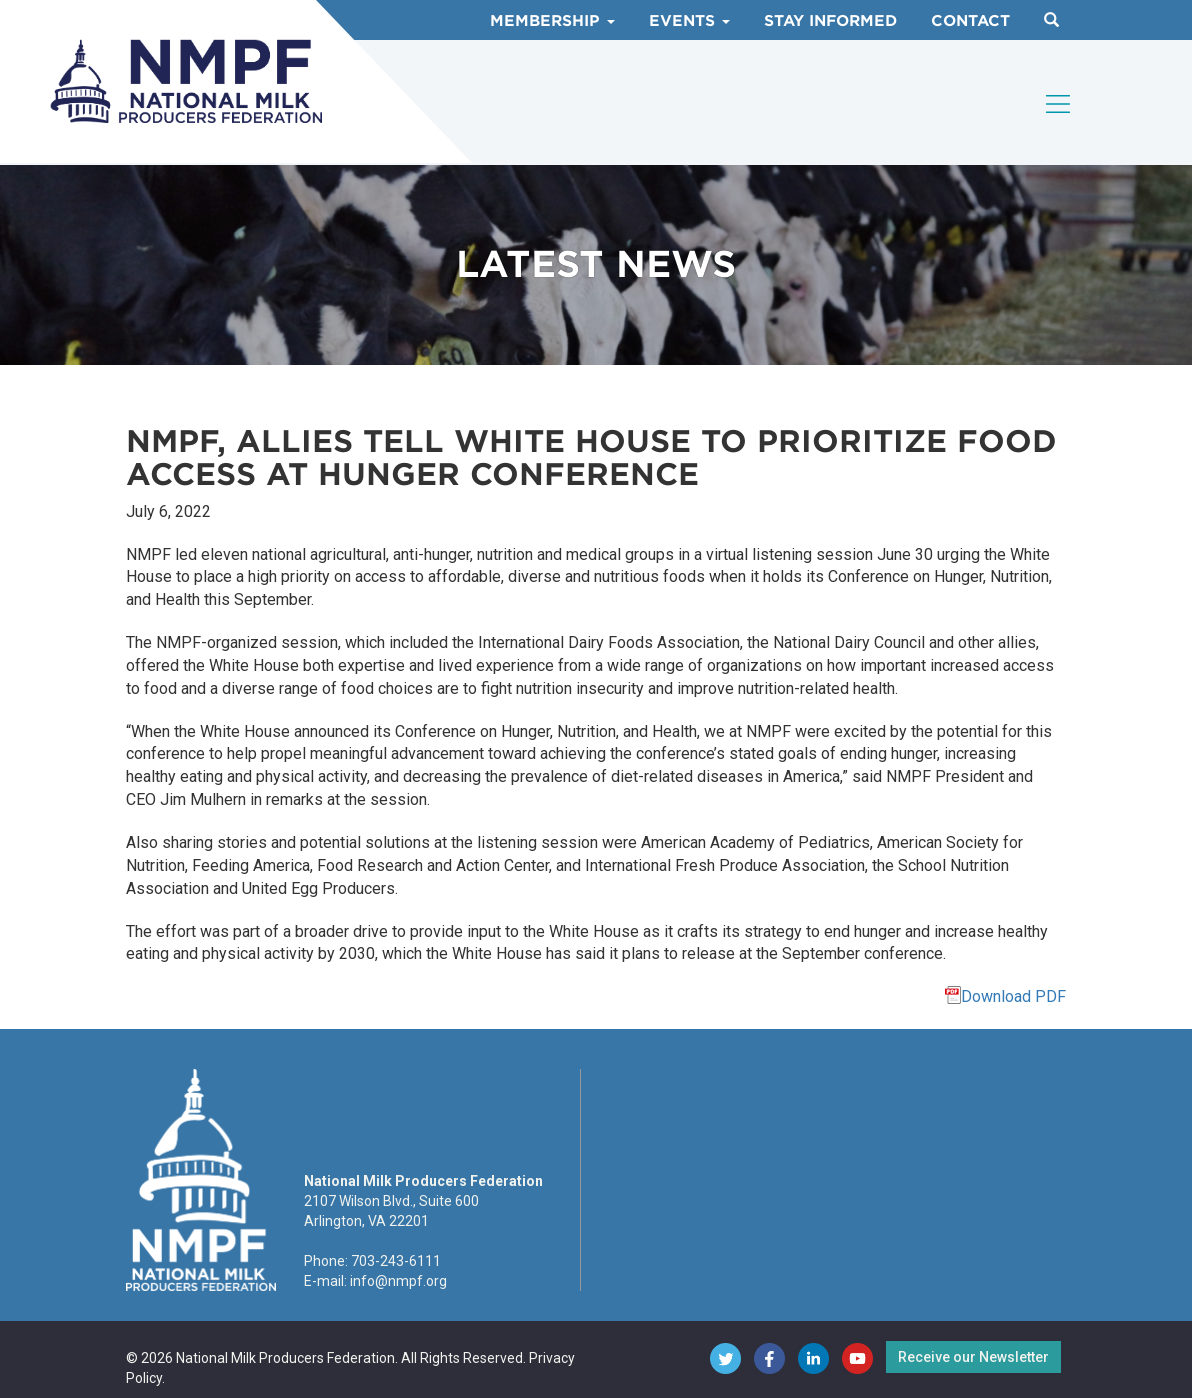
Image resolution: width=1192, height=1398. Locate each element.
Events (689, 21)
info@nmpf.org (398, 1281)
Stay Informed (830, 21)
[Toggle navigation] (1059, 104)
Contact (970, 21)
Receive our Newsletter (973, 1357)
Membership (552, 21)
